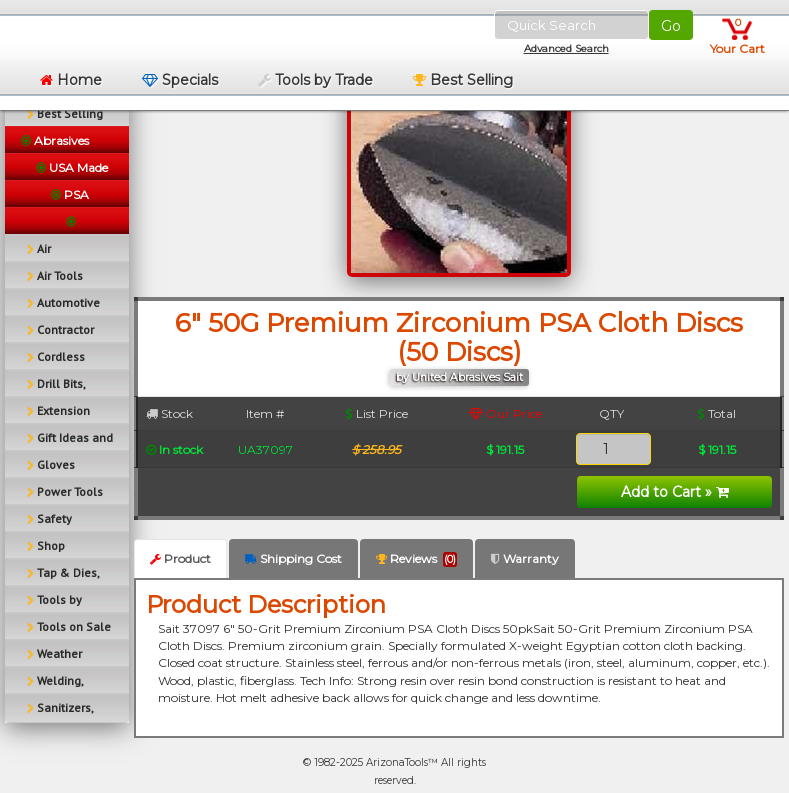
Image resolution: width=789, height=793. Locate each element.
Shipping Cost (293, 558)
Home (71, 80)
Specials (180, 80)
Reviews (416, 559)
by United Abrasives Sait (459, 377)
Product (180, 558)
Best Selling (463, 80)
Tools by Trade (315, 80)
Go (671, 26)
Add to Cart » (675, 492)
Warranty (525, 558)
